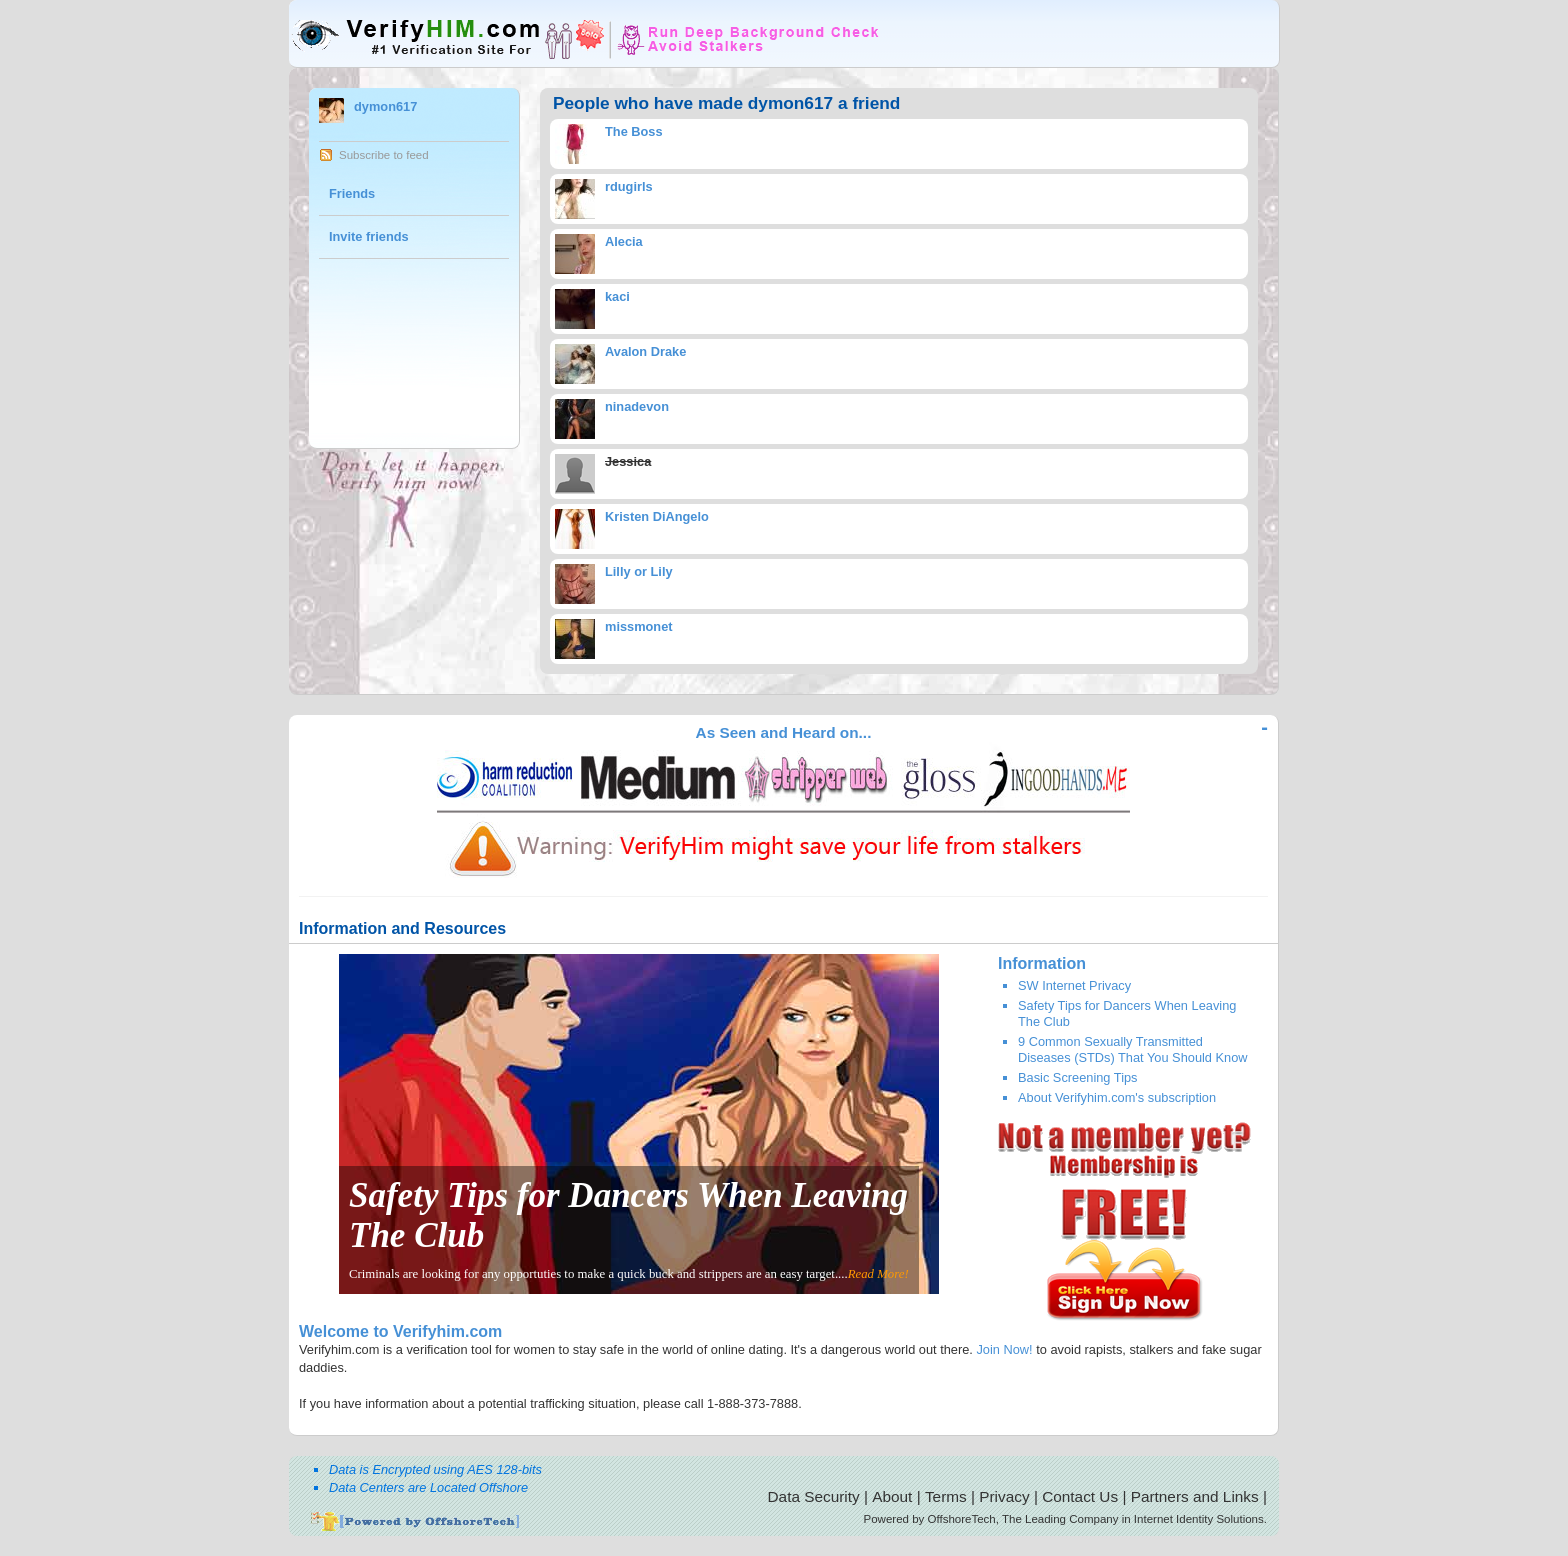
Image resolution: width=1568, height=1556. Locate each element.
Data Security (814, 1496)
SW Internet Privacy (1074, 985)
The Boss (634, 131)
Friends (352, 193)
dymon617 (385, 106)
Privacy (1004, 1496)
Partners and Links (1195, 1496)
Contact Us (1080, 1496)
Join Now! (1004, 1349)
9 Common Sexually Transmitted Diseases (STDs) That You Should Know (1133, 1049)
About (892, 1496)
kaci (617, 296)
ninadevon (637, 406)
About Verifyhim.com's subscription (1117, 1097)
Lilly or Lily (639, 571)
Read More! (878, 1274)
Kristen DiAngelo (657, 516)
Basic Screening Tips (1078, 1077)
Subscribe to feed (384, 155)
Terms (946, 1496)
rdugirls (629, 186)
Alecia (624, 241)
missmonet (639, 626)
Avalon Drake (645, 351)
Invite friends (369, 236)
